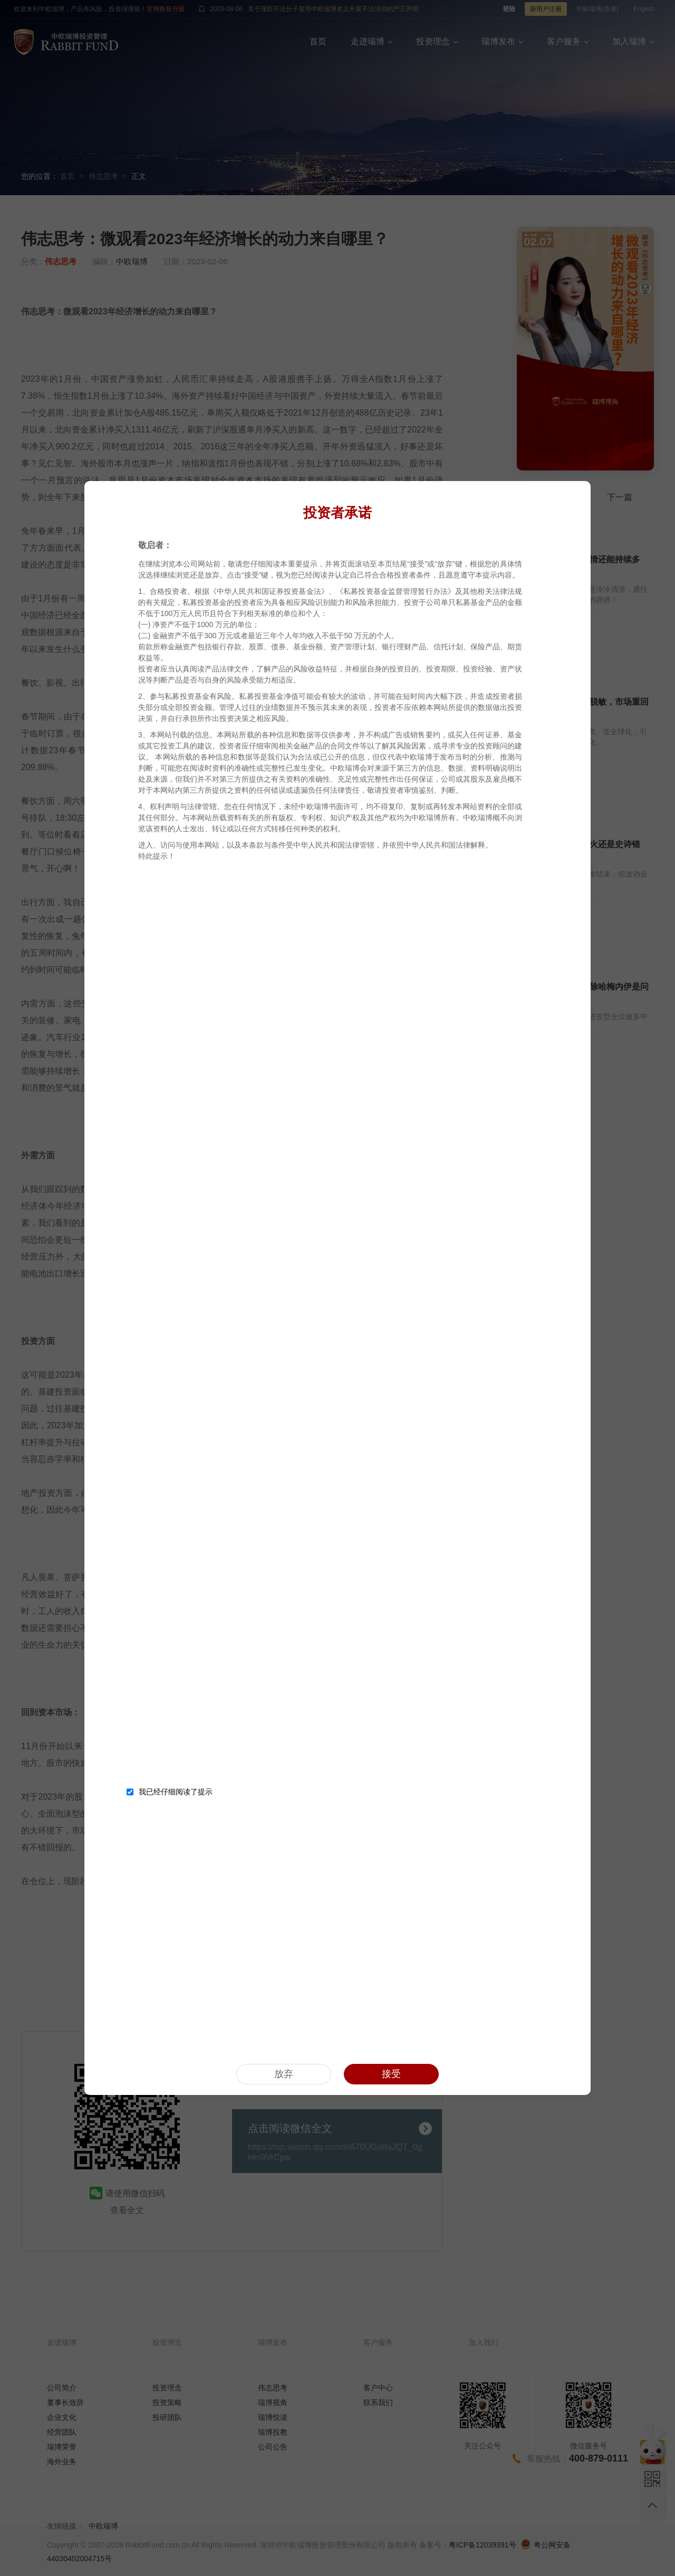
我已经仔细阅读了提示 (170, 1791)
